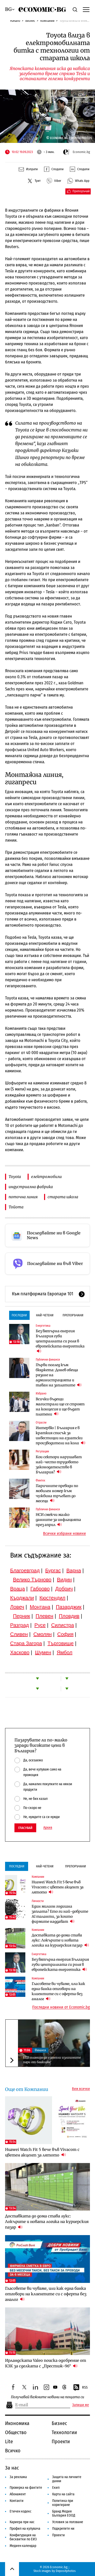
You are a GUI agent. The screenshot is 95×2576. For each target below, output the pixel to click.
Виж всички (81, 2089)
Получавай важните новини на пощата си (47, 2397)
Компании (47, 21)
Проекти (61, 2441)
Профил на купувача (25, 2528)
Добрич (64, 1588)
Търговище (61, 1643)
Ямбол (64, 1652)
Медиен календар (23, 2546)
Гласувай (25, 1828)
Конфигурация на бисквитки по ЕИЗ (23, 2537)
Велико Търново (32, 1579)
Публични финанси (48, 1359)
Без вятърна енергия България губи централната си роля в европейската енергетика (60, 1341)
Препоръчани (73, 1315)
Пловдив (69, 1616)
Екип (56, 2487)
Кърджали (22, 1598)
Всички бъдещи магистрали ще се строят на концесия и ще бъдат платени (60, 1406)
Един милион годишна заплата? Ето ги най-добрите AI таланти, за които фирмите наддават (60, 1914)
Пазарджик (69, 1607)
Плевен (44, 1616)
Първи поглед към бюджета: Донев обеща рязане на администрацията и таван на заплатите (59, 1375)
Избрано (41, 1393)
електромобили (46, 1176)
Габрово (40, 1588)
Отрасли (41, 1422)
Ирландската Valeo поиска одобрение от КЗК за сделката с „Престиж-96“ (45, 2363)
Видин (64, 1579)
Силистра (62, 1625)
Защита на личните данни (66, 2479)
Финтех (40, 1480)
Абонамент (18, 2494)
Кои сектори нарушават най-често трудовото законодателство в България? (59, 1464)
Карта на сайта (63, 2494)
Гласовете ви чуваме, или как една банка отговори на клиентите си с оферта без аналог (58, 1991)
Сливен (19, 1634)
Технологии (64, 2432)
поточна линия (23, 1196)
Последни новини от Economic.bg (61, 2007)
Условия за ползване (67, 2522)
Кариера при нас (22, 2522)
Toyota (15, 1176)
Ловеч (17, 1607)
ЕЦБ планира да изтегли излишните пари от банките (52, 2060)
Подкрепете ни (63, 2528)
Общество (16, 2432)
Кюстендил (52, 1598)
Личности (38, 1901)
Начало (15, 21)
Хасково (19, 1652)
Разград (19, 1625)
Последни (19, 1315)
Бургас (53, 1570)
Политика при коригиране (62, 2503)
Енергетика (43, 1325)
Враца (17, 1588)
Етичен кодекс (20, 2511)
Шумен (43, 1652)
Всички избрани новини (64, 1534)
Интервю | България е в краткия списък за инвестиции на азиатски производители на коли (60, 1435)
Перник (21, 1616)
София (65, 1634)
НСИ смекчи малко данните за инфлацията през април (58, 1519)
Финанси (40, 2050)
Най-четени (44, 1315)
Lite (9, 2441)
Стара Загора (26, 1643)
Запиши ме (80, 2405)
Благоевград (25, 1570)
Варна (73, 1570)
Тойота (16, 1207)
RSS (80, 2387)
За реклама (18, 2477)
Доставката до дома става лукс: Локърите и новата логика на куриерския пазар (60, 1940)
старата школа (63, 1196)
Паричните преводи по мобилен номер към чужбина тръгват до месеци (57, 1493)
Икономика (17, 2423)
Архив (47, 1827)
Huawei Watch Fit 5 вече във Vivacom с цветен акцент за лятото (58, 1887)
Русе (40, 1625)
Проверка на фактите (26, 2487)
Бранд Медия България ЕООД (63, 2513)
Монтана (40, 1607)
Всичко (13, 2450)
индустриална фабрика (31, 1186)
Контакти (17, 2501)
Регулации (42, 1451)
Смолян (42, 1634)
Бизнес (30, 21)
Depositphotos (66, 2571)
